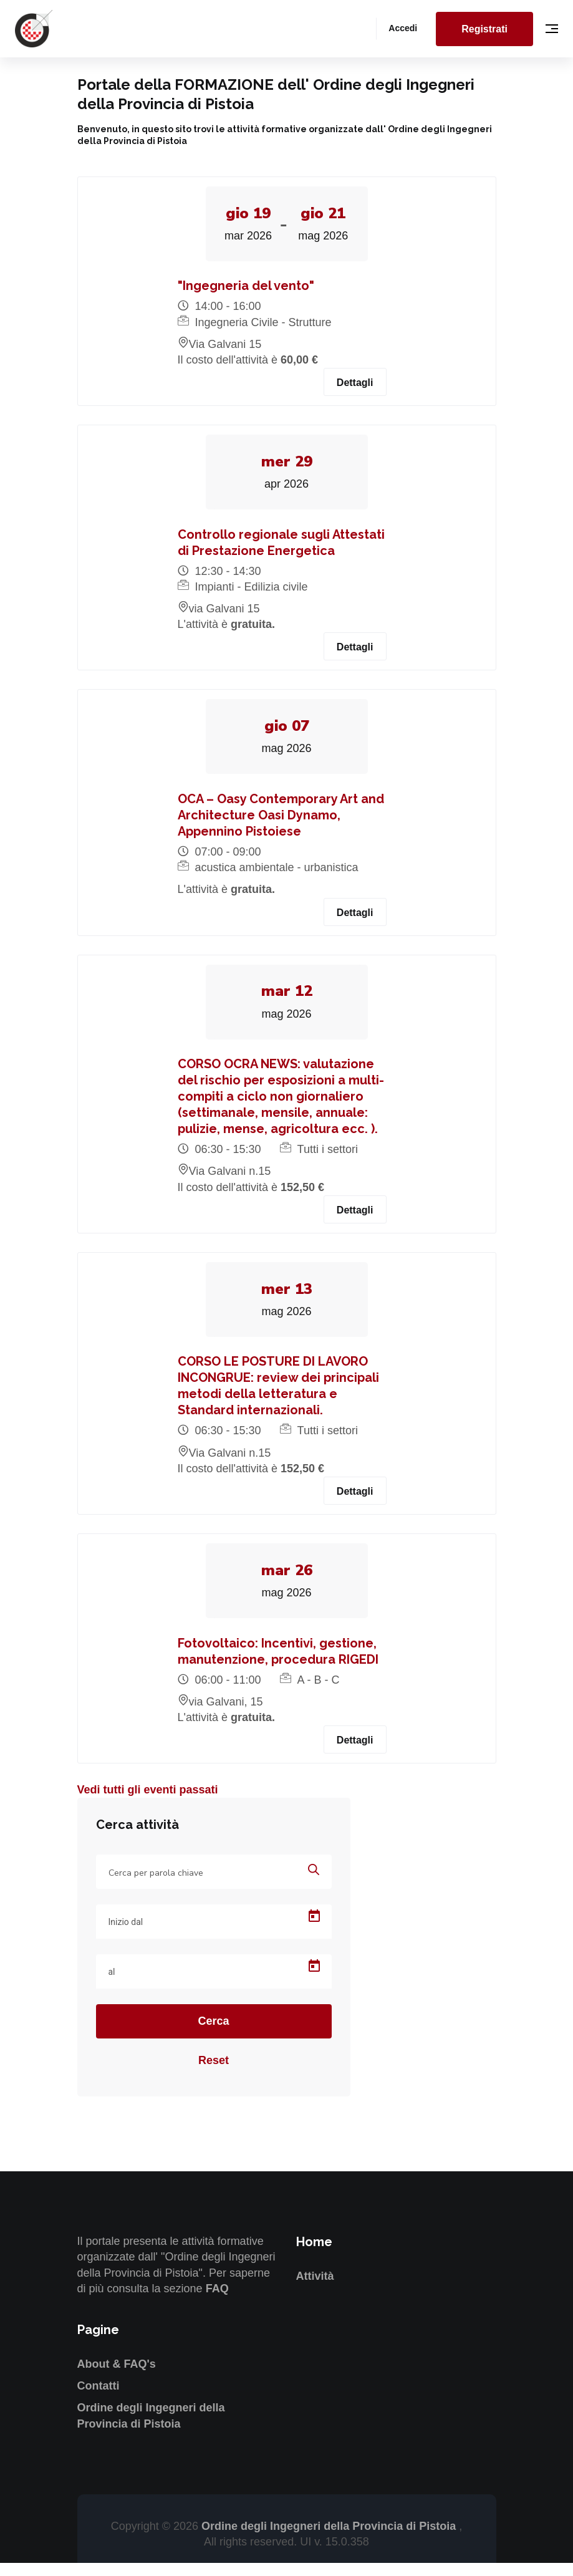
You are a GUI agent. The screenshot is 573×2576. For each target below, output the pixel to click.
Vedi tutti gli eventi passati (147, 1803)
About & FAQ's (116, 2376)
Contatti (98, 2399)
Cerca (213, 2034)
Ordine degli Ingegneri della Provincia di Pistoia (330, 2538)
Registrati (484, 29)
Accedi (402, 28)
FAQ (217, 2301)
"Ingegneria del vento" (246, 288)
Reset (213, 2073)
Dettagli (355, 385)
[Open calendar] (314, 1929)
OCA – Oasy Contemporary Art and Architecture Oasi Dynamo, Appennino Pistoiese (281, 821)
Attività (315, 2289)
